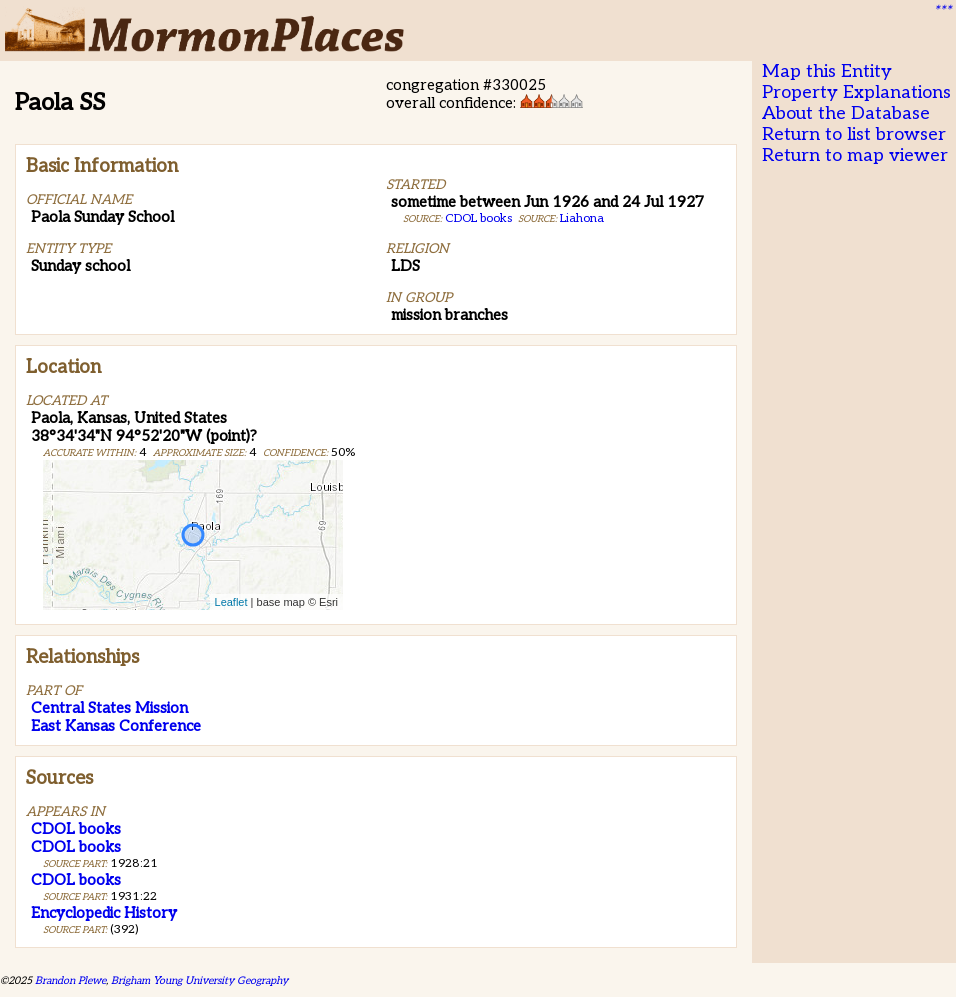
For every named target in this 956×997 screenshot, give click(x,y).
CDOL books (478, 218)
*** (942, 11)
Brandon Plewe (70, 980)
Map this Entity (827, 71)
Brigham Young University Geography (199, 980)
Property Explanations (856, 92)
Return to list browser (854, 134)
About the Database (846, 113)
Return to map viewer (855, 155)
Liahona (582, 218)
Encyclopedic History (104, 913)
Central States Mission (109, 708)
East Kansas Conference (116, 726)
